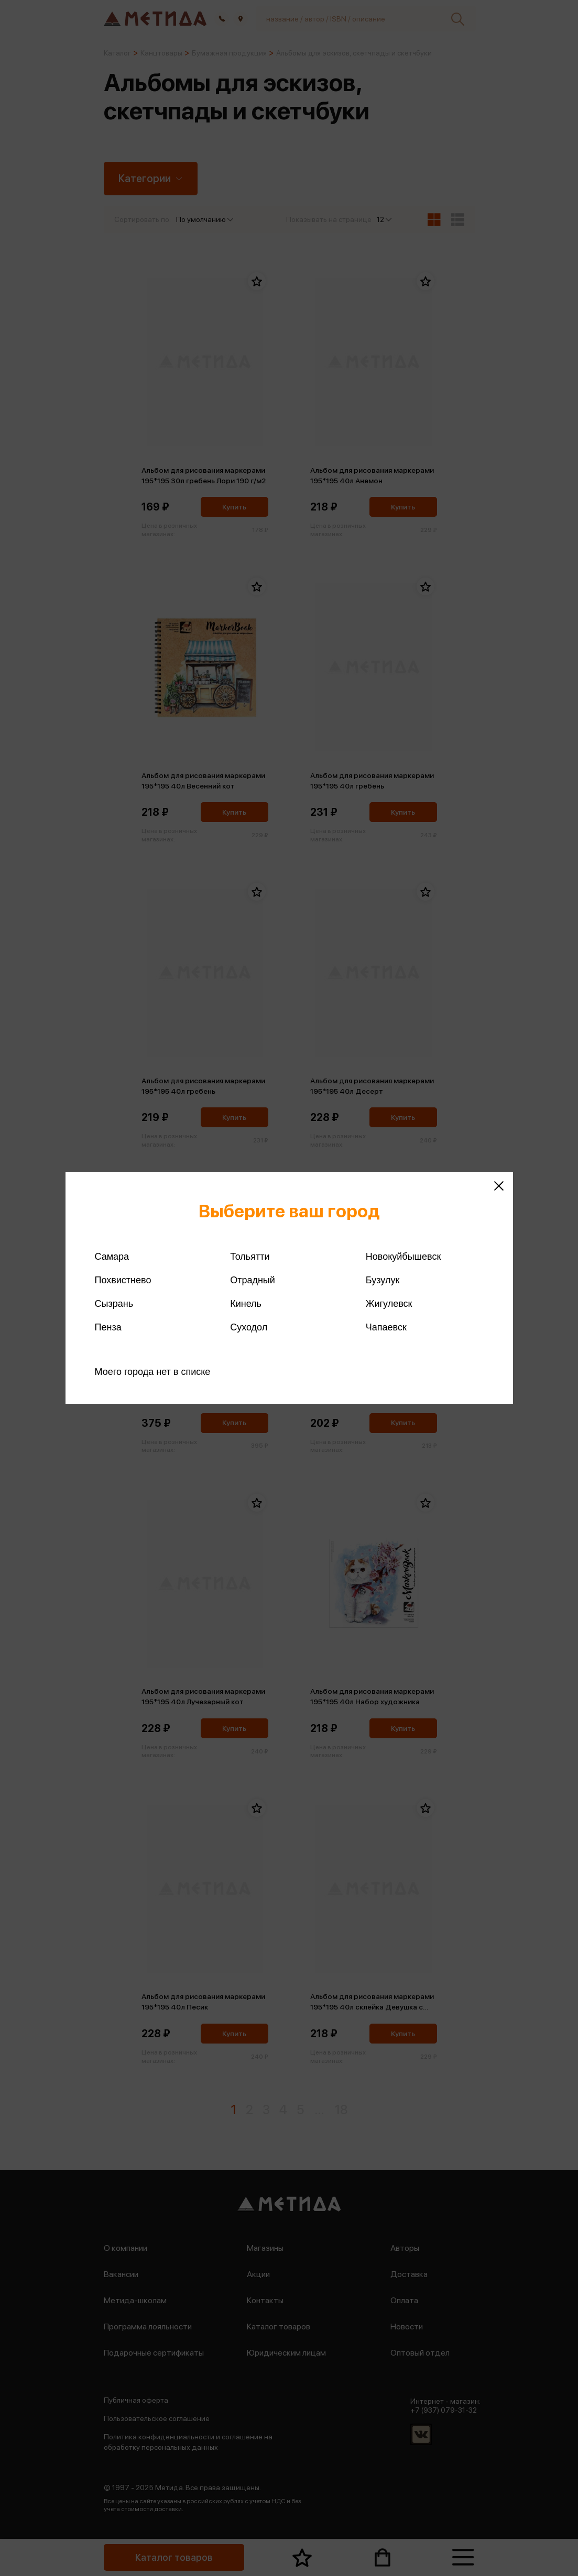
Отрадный (252, 1280)
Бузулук (382, 1280)
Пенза (108, 1327)
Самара (112, 1256)
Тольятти (249, 1256)
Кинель (245, 1303)
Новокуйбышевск (403, 1256)
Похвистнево (123, 1280)
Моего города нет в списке (153, 1372)
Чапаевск (386, 1327)
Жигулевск (389, 1303)
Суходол (248, 1327)
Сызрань (114, 1303)
